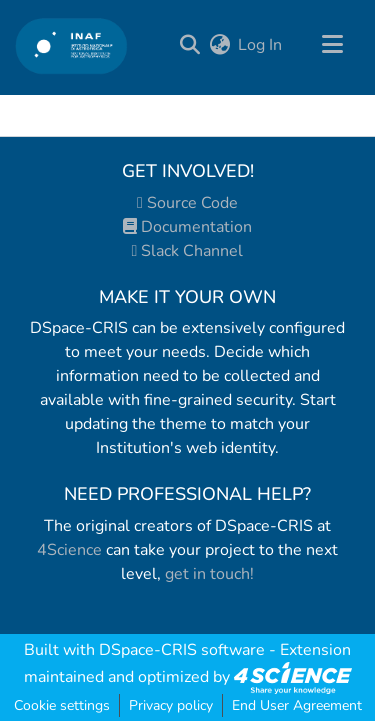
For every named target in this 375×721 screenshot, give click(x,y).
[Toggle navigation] (332, 45)
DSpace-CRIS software (182, 650)
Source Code (187, 203)
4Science (69, 550)
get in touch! (209, 574)
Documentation (187, 227)
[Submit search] (190, 45)
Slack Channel (188, 251)
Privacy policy (171, 705)
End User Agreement (297, 705)
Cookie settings (62, 705)
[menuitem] (219, 45)
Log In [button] (261, 45)
